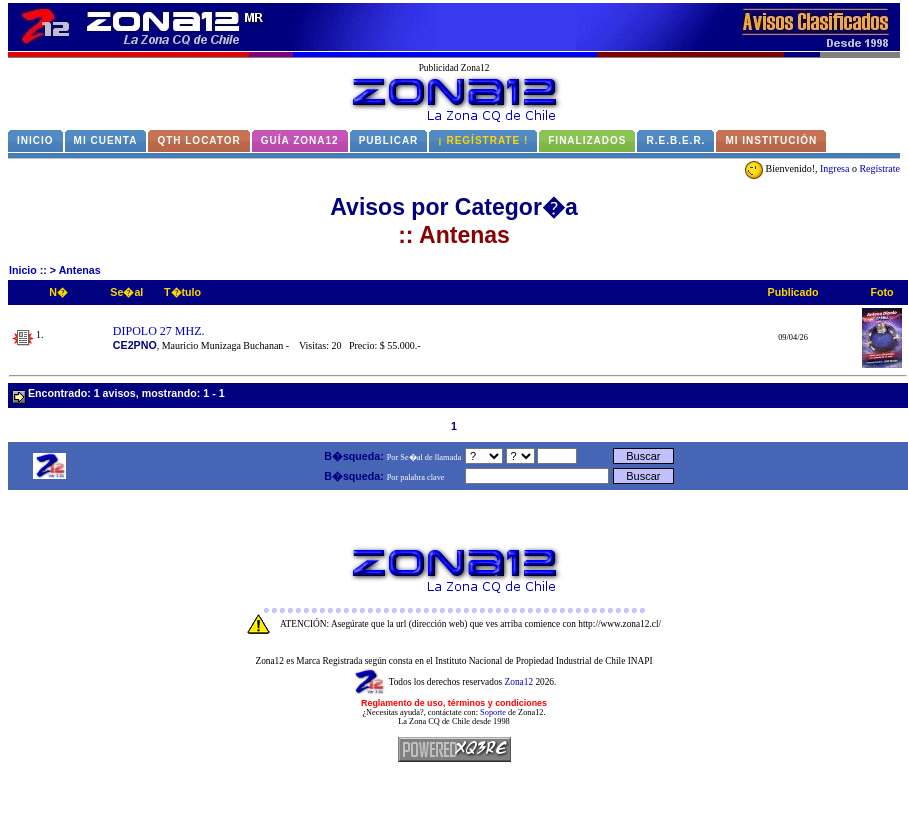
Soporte (493, 712)
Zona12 (519, 682)
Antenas (80, 270)
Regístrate (879, 168)
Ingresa (834, 168)
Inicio (23, 270)
